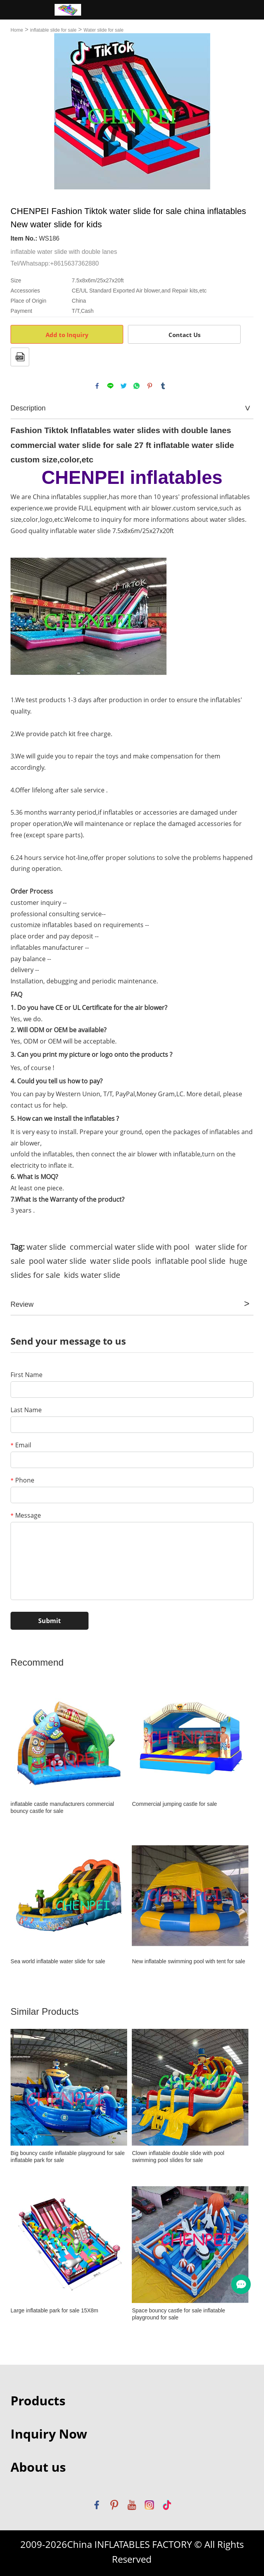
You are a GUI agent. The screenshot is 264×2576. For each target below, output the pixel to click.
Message (26, 1515)
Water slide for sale (103, 30)
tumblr (163, 386)
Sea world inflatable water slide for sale (58, 1961)
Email (21, 1445)
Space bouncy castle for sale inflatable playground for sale (178, 2314)
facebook (97, 386)
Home (17, 30)
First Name (27, 1374)
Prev (20, 111)
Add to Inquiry (67, 335)
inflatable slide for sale (53, 30)
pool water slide (57, 1261)
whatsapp (136, 386)
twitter (124, 386)
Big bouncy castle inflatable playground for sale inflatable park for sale (68, 2156)
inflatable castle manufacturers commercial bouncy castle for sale (62, 1807)
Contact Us (184, 335)
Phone (22, 1480)
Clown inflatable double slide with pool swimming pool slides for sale (178, 2156)
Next (243, 111)
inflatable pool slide (190, 1261)
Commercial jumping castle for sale (174, 1804)
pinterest (150, 386)
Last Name (26, 1410)
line (110, 386)
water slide (46, 1247)
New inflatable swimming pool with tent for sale (188, 1961)
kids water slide (92, 1275)
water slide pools (120, 1261)
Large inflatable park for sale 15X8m (54, 2310)
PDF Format (20, 357)
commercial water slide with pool (130, 1247)
